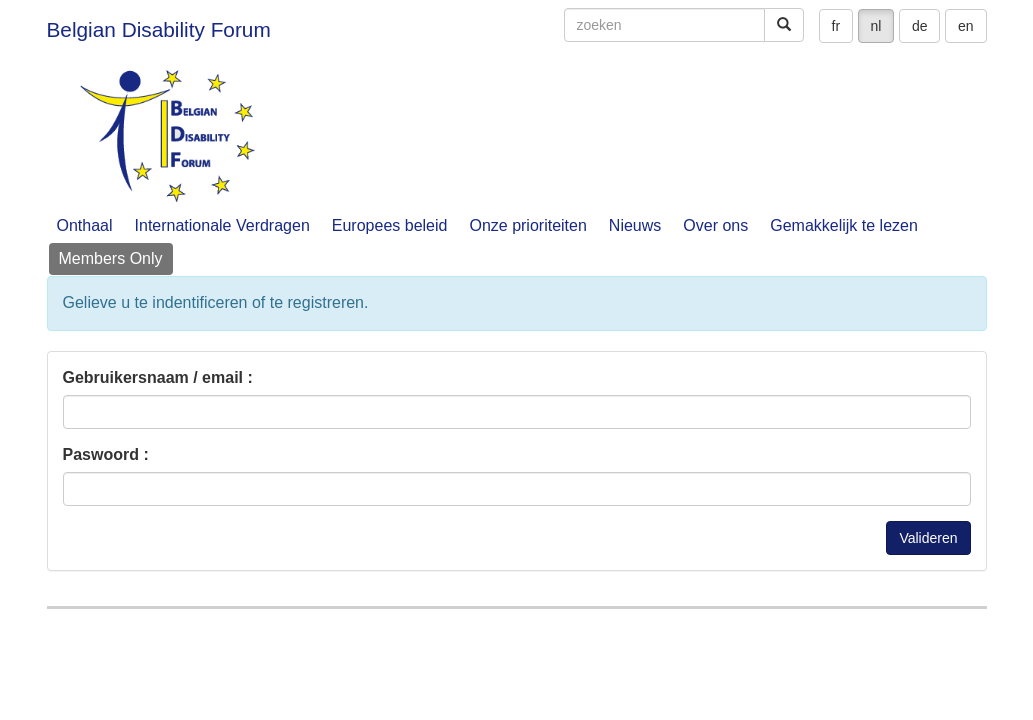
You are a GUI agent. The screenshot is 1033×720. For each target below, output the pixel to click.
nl (876, 26)
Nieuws (635, 225)
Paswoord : (106, 454)
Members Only (111, 258)
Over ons (715, 225)
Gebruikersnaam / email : (158, 377)
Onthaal (85, 225)
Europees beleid (390, 225)
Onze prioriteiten (527, 225)
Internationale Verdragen (222, 225)
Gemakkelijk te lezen (844, 225)
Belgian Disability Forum (159, 29)
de (920, 26)
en (966, 26)
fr (836, 26)
